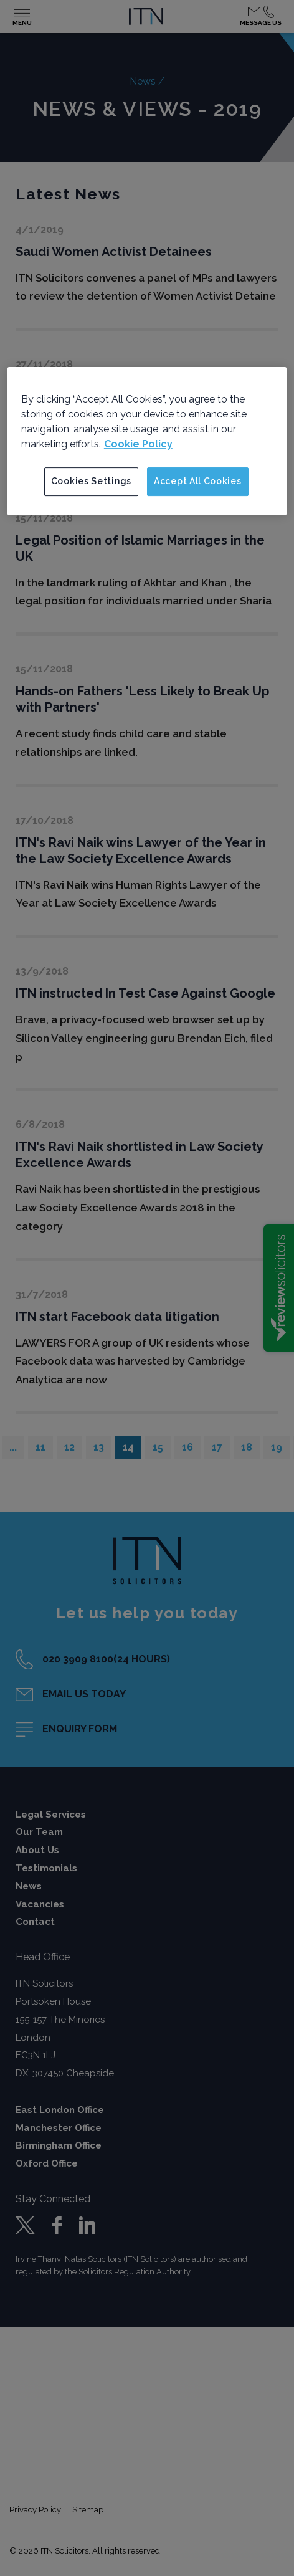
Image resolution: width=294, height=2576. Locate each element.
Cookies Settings (91, 481)
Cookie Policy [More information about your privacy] (138, 444)
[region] (147, 441)
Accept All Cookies (198, 481)
